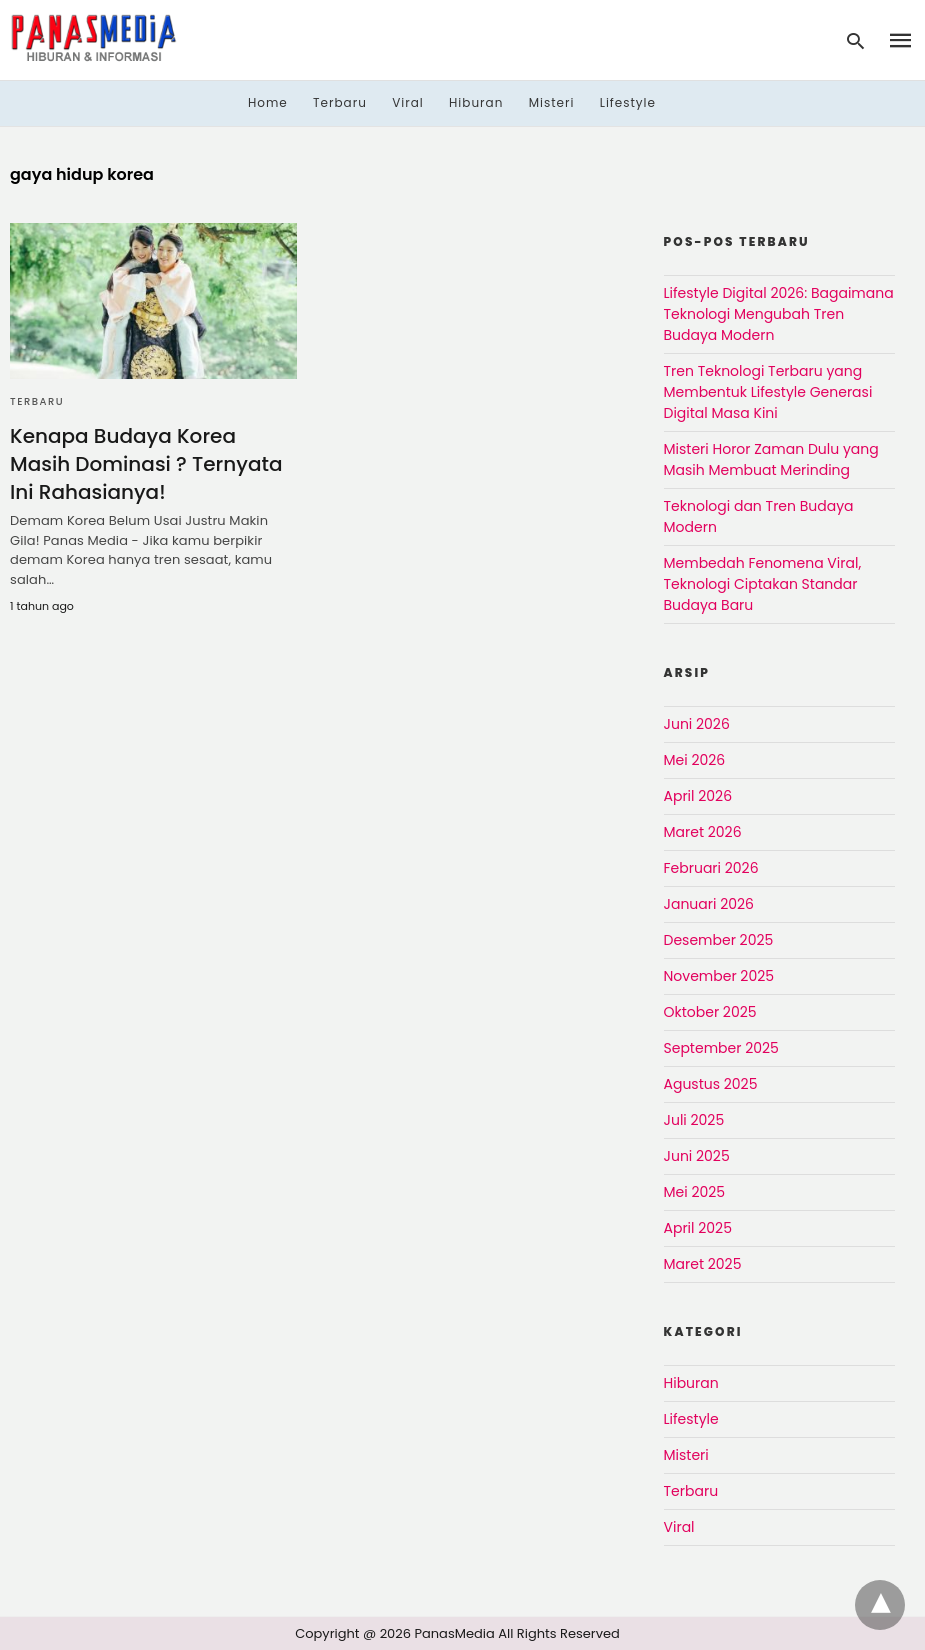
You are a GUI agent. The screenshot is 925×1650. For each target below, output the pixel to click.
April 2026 (698, 796)
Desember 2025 (719, 940)
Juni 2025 (697, 1156)
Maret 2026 (703, 832)
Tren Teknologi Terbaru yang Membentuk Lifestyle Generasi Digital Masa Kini (768, 392)
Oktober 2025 (710, 1012)
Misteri (552, 102)
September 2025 (721, 1048)
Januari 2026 (709, 904)
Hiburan (476, 102)
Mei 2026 (695, 760)
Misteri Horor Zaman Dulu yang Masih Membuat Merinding (771, 459)
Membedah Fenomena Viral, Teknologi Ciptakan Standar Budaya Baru (763, 584)
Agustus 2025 (711, 1084)
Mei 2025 (695, 1192)
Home (268, 102)
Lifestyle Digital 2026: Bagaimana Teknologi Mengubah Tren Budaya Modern (779, 314)
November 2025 (719, 976)
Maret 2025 (703, 1264)
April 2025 (698, 1228)
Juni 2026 (697, 724)
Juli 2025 (694, 1120)
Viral (408, 102)
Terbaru (340, 102)
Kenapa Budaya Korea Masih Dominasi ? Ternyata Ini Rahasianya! (146, 464)
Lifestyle (628, 102)
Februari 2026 (711, 868)
